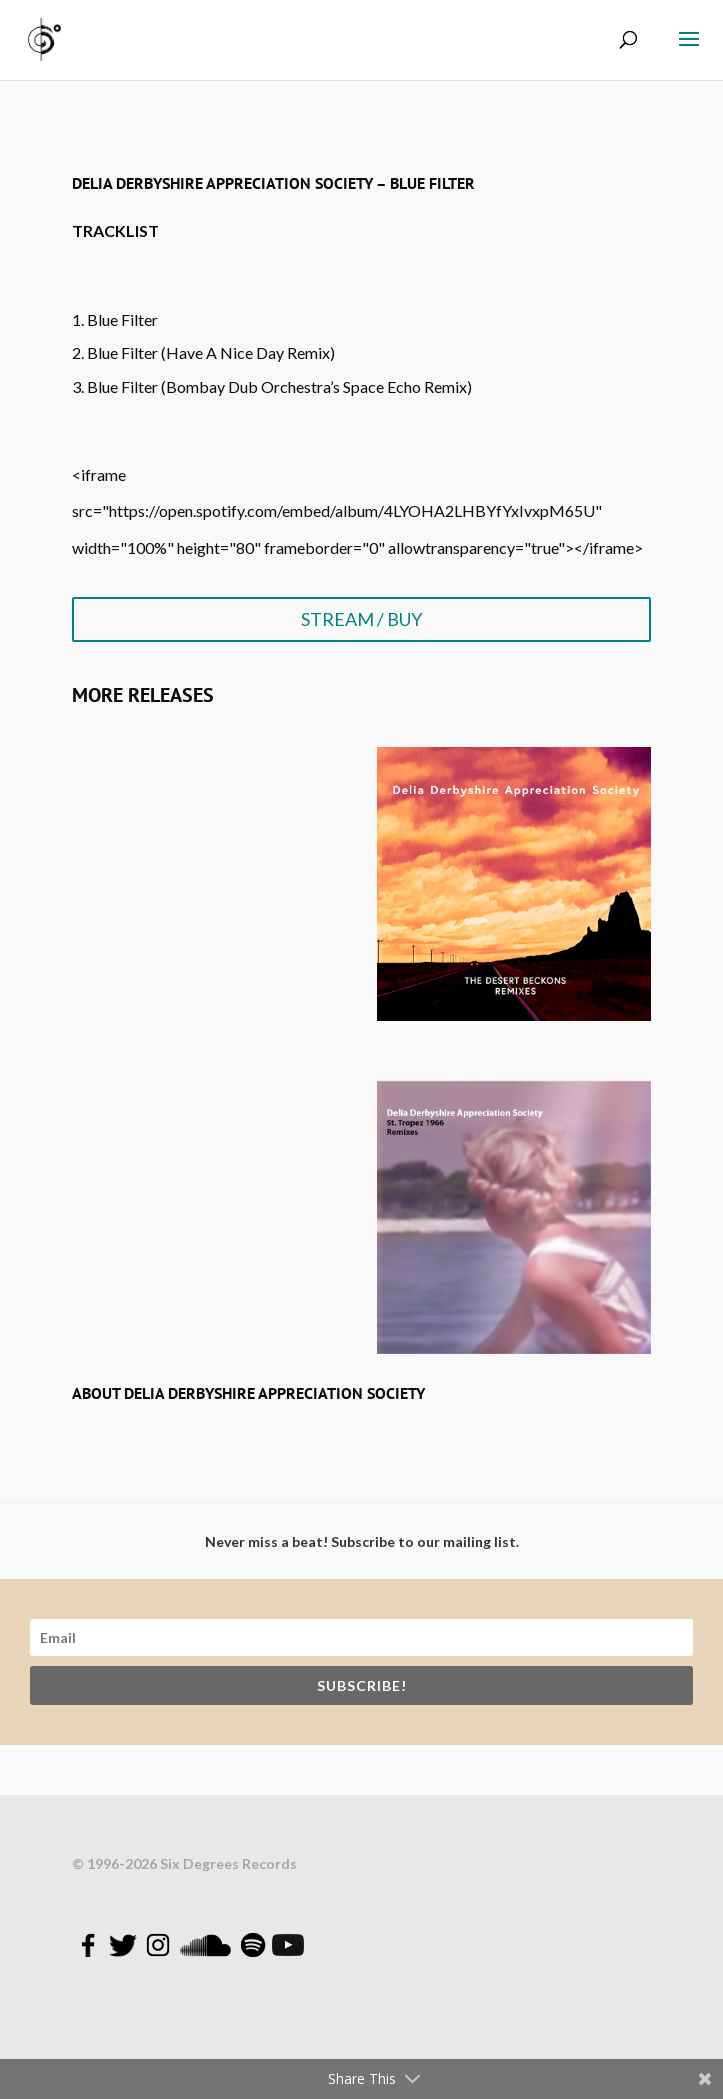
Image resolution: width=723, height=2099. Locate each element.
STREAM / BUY (361, 619)
